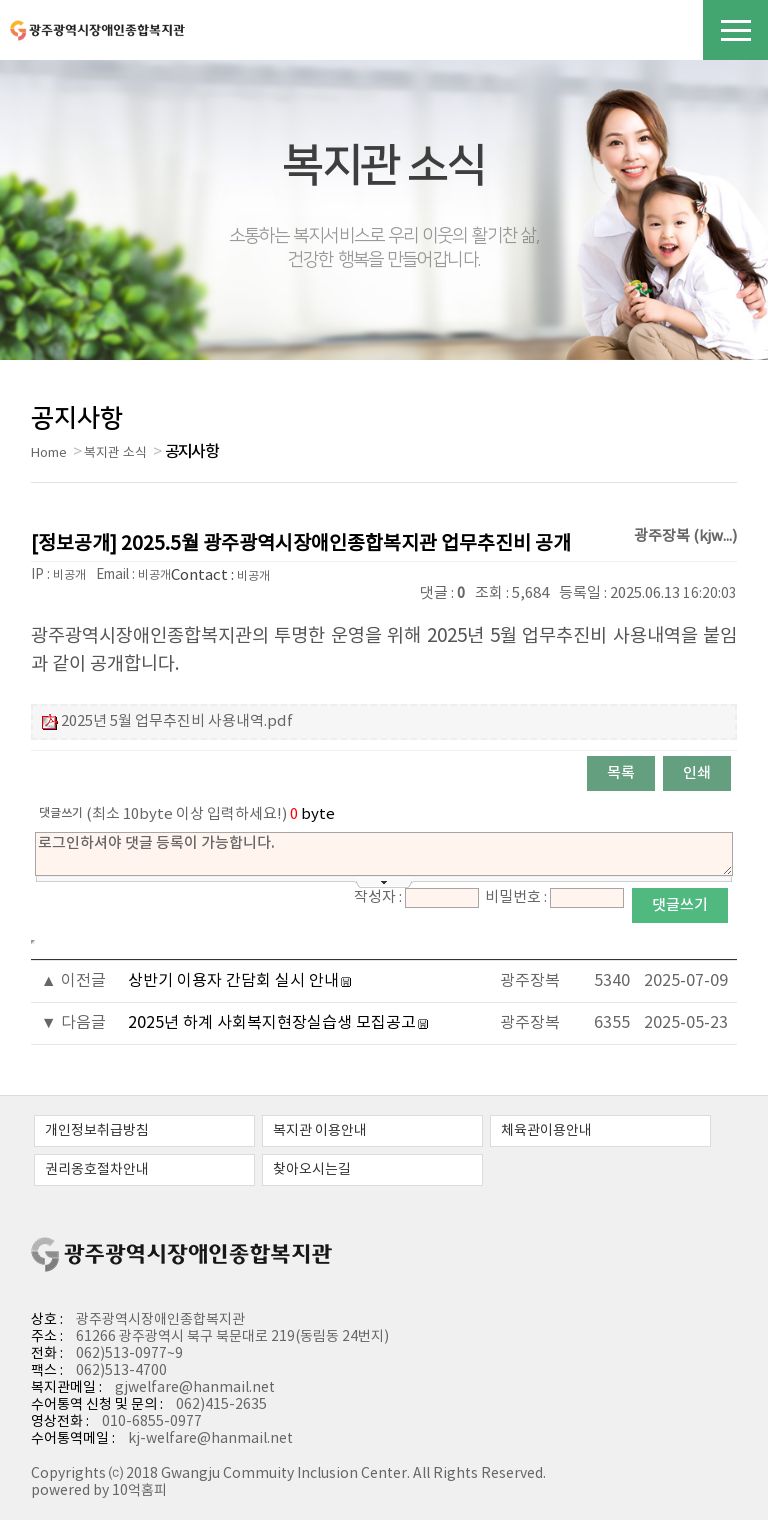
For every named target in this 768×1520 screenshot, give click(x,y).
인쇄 (697, 773)
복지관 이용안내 (320, 1131)
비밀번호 (513, 897)
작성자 (375, 897)
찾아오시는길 (312, 1170)
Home (49, 453)
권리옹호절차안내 (97, 1170)
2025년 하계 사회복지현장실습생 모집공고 (272, 1023)
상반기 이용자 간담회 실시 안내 (233, 981)
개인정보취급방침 (97, 1131)
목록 (621, 773)
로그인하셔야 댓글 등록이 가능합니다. (384, 854)
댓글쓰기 (680, 905)
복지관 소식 (115, 453)
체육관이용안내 (546, 1131)
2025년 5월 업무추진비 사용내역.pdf (177, 721)
